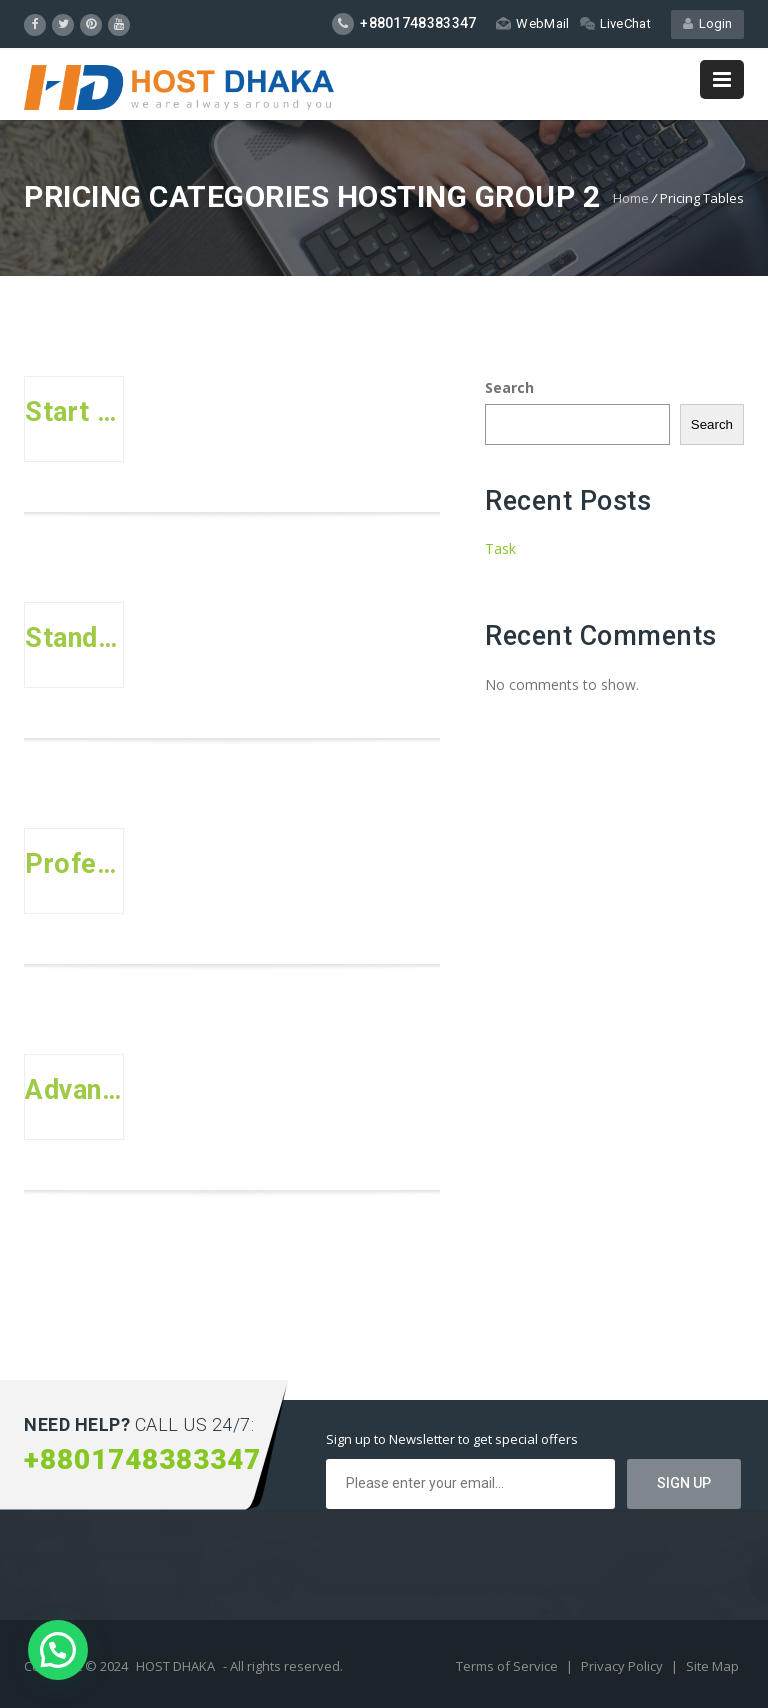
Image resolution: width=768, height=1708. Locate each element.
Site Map (712, 1666)
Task (500, 548)
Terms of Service (508, 1666)
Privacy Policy (623, 1666)
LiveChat (615, 23)
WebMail (532, 23)
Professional (74, 864)
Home (631, 198)
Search (509, 387)
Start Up (74, 412)
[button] (58, 1650)
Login (707, 23)
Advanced (74, 1090)
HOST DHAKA (175, 1666)
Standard (74, 638)
